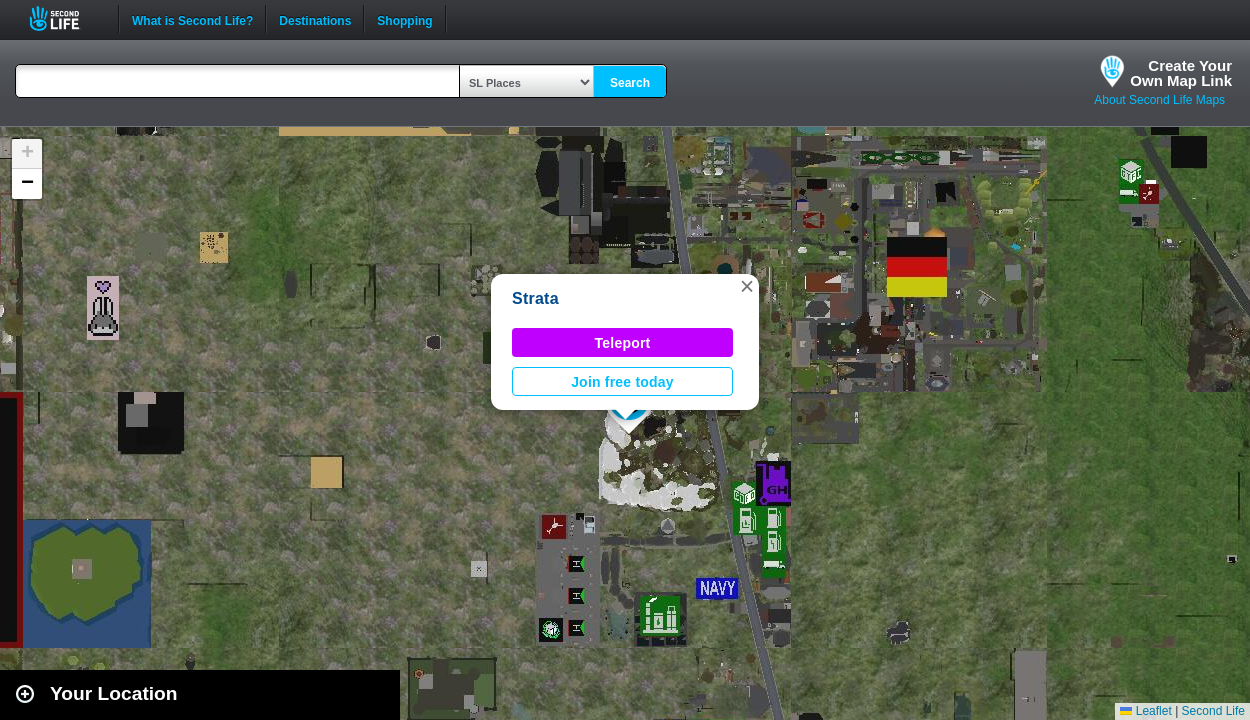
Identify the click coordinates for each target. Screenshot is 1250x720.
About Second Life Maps (1159, 100)
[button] (747, 286)
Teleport (623, 343)
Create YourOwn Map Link (1181, 73)
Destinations (315, 19)
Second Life (65, 18)
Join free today (622, 382)
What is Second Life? (192, 19)
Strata (535, 298)
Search (630, 83)
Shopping (404, 19)
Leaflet (1145, 711)
